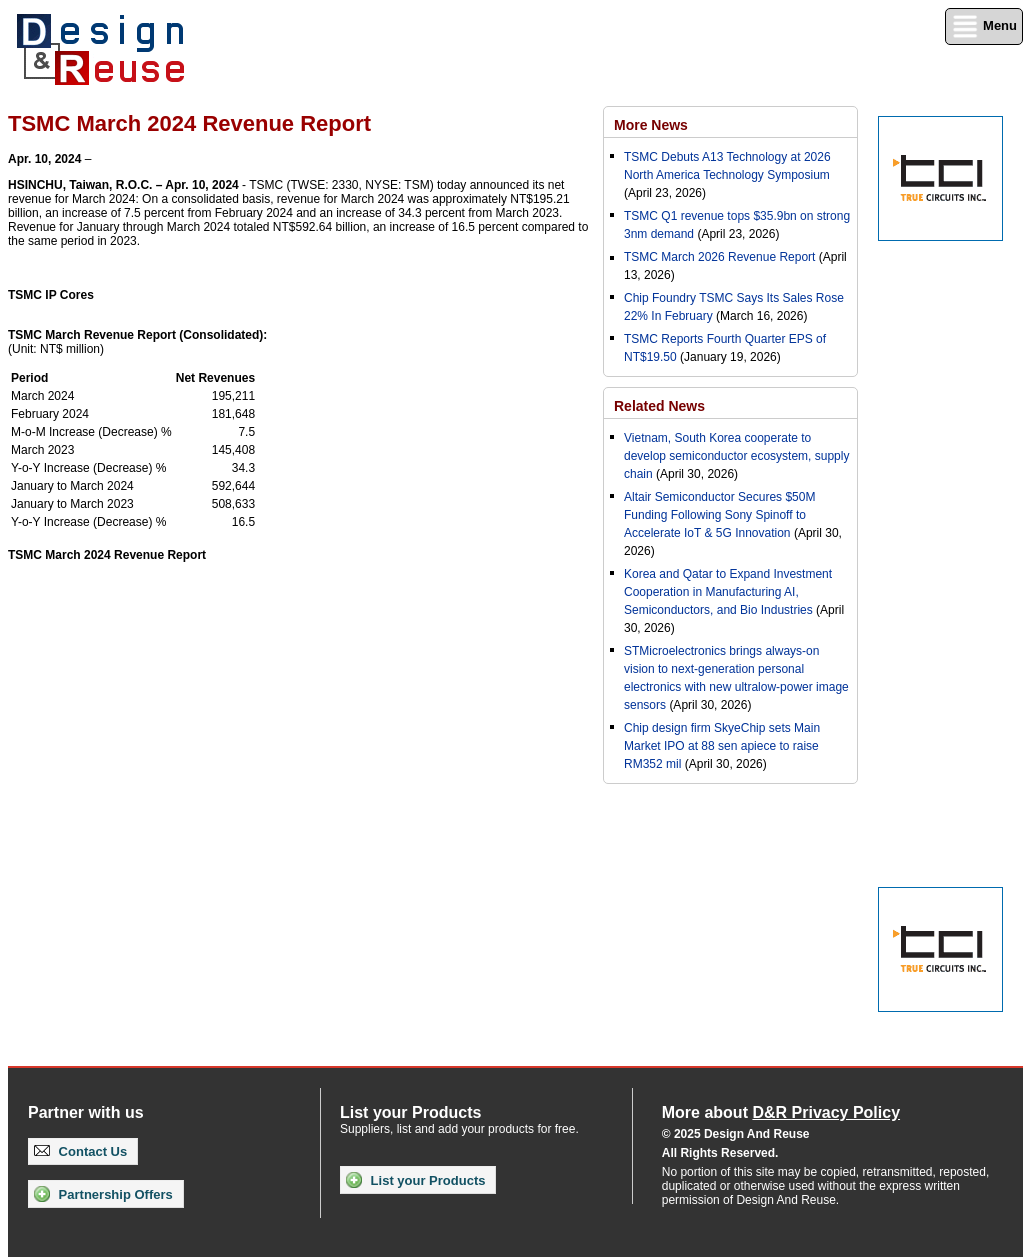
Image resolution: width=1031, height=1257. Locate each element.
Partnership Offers (103, 1194)
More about (781, 1112)
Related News (659, 406)
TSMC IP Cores (51, 295)
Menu (984, 26)
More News (651, 125)
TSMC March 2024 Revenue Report (107, 555)
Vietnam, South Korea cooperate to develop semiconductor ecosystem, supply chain (736, 456)
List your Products (415, 1180)
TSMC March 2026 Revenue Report (719, 257)
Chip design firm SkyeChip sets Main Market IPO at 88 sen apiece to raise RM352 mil (722, 746)
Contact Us (80, 1151)
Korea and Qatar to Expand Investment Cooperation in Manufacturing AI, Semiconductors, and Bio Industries (728, 592)
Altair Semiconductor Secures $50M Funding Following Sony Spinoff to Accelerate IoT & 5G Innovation (719, 515)
